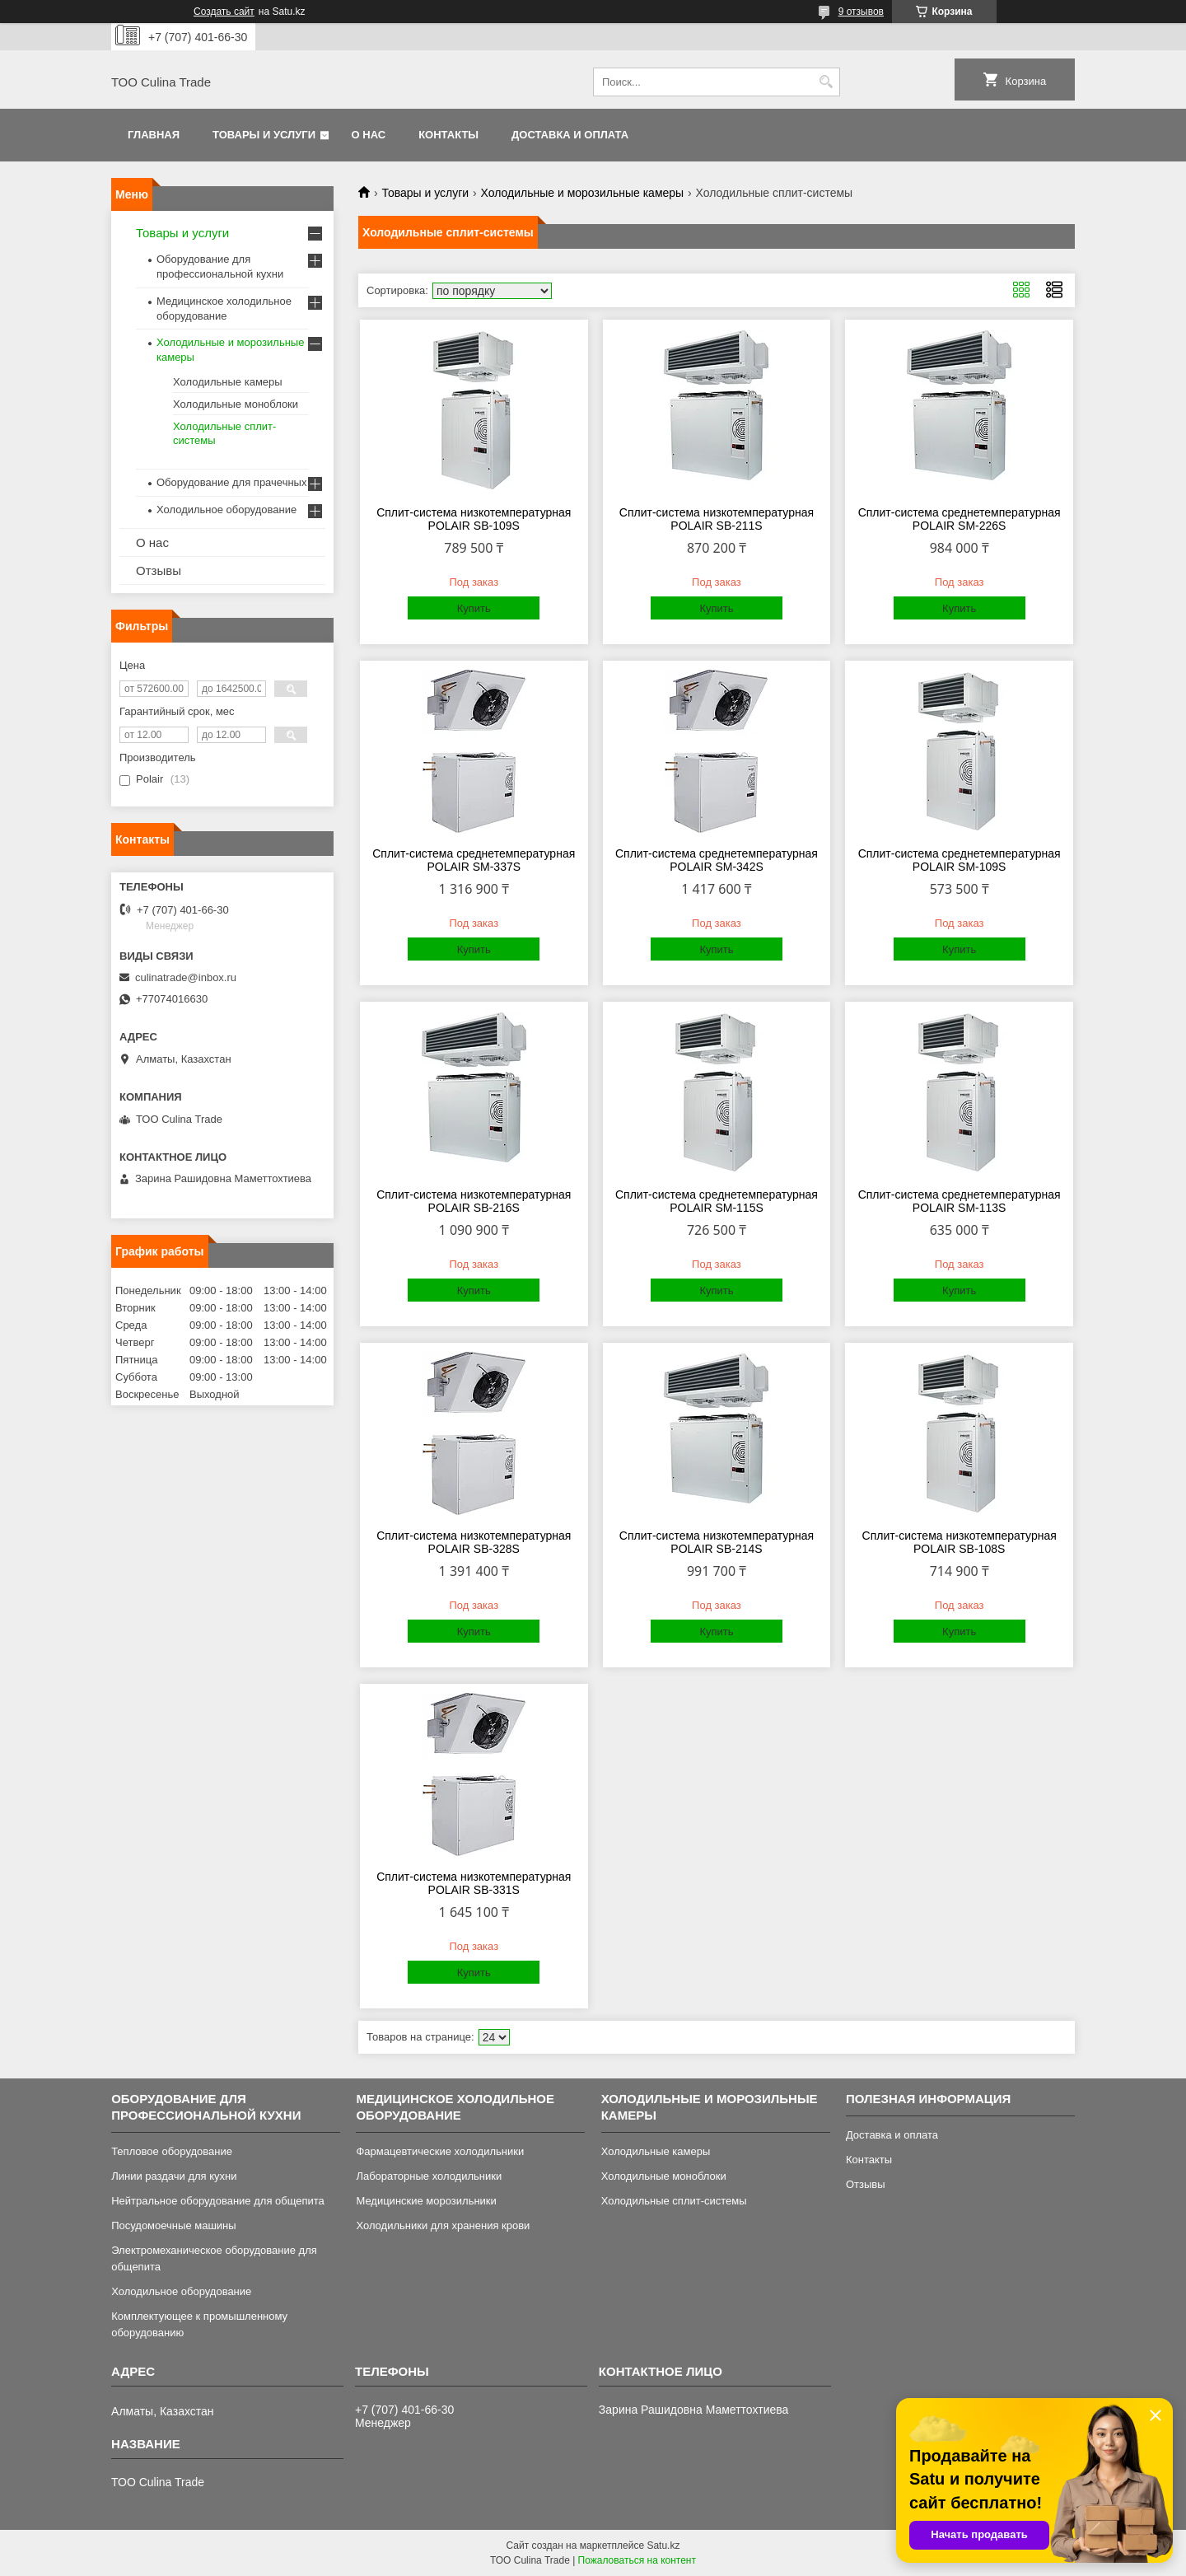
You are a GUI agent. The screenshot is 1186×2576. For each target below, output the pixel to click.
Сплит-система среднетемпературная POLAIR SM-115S (716, 1201)
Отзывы (158, 570)
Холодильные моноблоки (235, 404)
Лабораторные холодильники (429, 2176)
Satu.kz (663, 2545)
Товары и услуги (263, 135)
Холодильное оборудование (226, 509)
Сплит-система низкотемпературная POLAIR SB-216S (473, 1201)
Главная (154, 135)
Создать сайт (224, 11)
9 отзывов (861, 11)
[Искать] (825, 82)
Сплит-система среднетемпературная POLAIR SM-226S (959, 519)
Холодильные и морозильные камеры (582, 192)
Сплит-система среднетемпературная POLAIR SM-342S (716, 860)
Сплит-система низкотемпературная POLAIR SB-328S (473, 1542)
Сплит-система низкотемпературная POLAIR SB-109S (473, 519)
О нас (369, 135)
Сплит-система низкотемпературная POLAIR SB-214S (716, 1542)
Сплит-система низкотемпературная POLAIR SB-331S (473, 1883)
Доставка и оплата (569, 135)
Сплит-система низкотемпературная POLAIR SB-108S (959, 1542)
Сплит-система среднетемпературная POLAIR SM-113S (959, 1201)
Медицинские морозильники (426, 2201)
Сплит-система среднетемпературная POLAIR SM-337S (473, 860)
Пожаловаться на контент (637, 2560)
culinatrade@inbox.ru (185, 977)
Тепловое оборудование (171, 2151)
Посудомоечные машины (173, 2225)
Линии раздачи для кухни (173, 2176)
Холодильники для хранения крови (443, 2225)
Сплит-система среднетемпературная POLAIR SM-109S (959, 860)
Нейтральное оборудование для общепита (218, 2201)
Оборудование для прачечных (231, 482)
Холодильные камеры (227, 382)
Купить (474, 608)
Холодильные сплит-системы (674, 2201)
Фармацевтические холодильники (440, 2151)
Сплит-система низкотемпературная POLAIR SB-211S (716, 519)
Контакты (448, 135)
